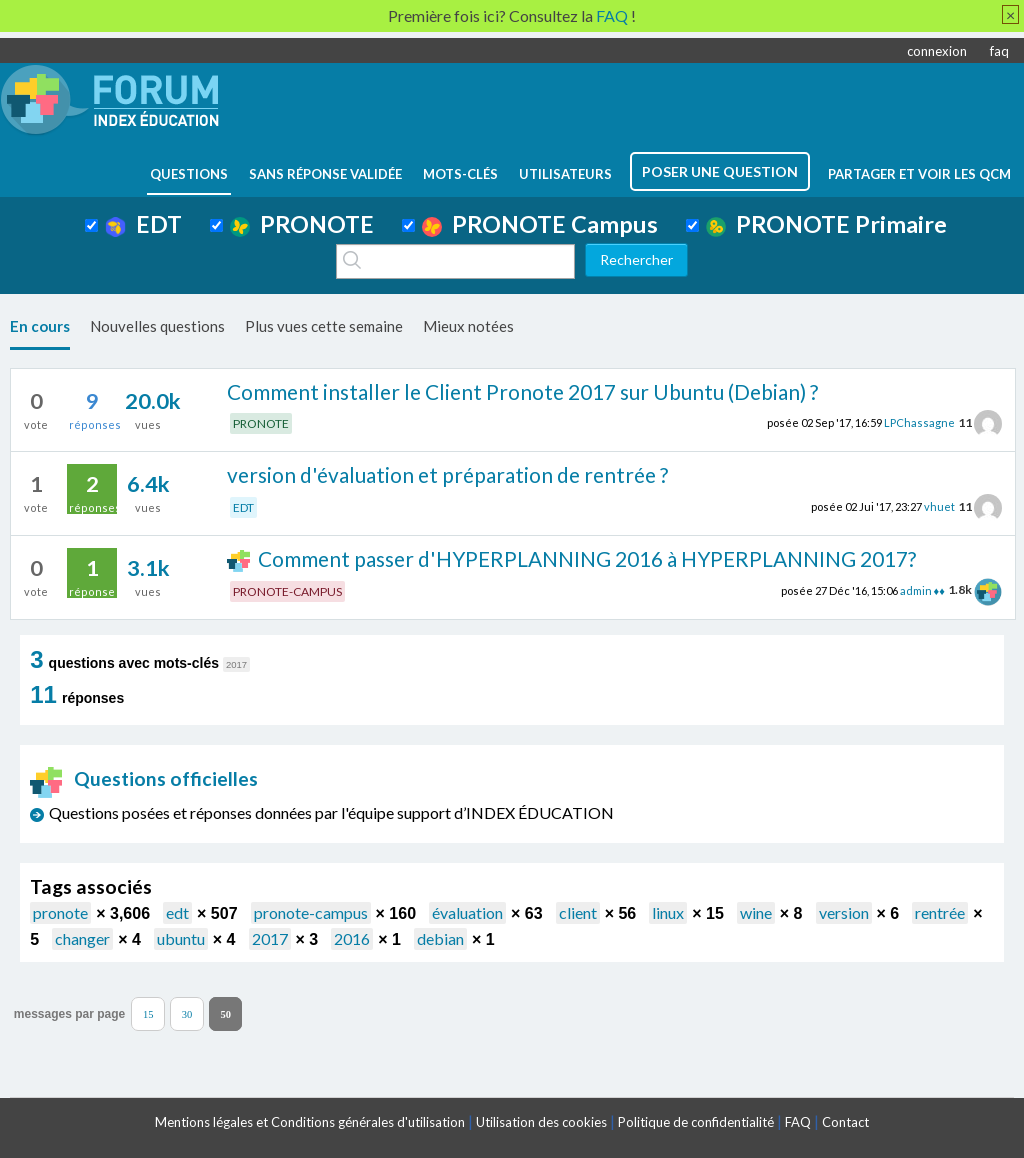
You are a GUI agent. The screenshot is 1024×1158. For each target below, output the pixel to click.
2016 (352, 938)
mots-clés (460, 174)
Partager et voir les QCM (919, 174)
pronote (60, 912)
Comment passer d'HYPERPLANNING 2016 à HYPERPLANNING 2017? (587, 558)
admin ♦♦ (922, 589)
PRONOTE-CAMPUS (287, 591)
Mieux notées (468, 326)
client (578, 912)
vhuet (939, 506)
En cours (40, 326)
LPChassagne (919, 422)
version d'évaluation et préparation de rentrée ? (447, 474)
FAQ (798, 1122)
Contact (845, 1122)
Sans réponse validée (325, 174)
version (844, 912)
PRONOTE (302, 224)
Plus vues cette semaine (324, 326)
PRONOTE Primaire (826, 224)
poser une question (720, 171)
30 (187, 1014)
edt (177, 912)
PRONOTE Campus (540, 224)
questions (189, 174)
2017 (270, 938)
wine (756, 912)
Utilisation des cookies (541, 1122)
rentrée (940, 912)
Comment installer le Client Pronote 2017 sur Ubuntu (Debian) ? (522, 391)
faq (999, 51)
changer (82, 938)
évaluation (467, 912)
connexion (937, 51)
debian (440, 938)
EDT (143, 224)
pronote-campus (311, 912)
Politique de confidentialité (696, 1122)
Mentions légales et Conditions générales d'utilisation (310, 1122)
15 (148, 1014)
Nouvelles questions (157, 326)
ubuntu (181, 938)
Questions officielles (144, 778)
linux (668, 912)
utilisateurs (565, 174)
